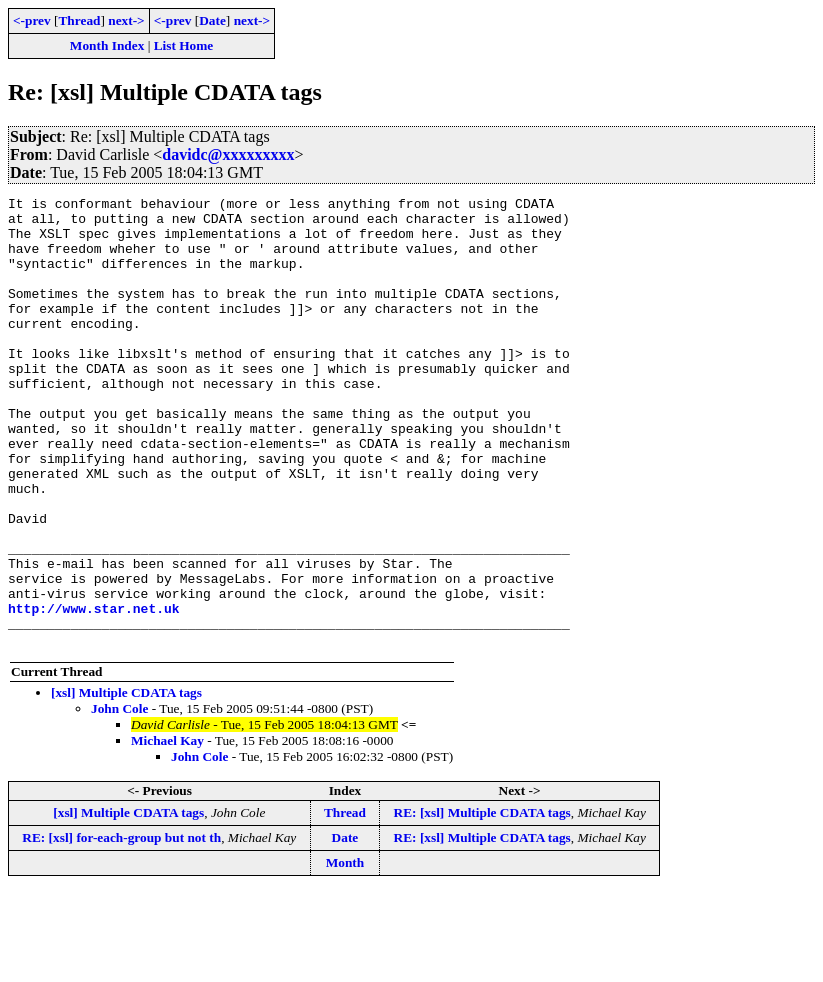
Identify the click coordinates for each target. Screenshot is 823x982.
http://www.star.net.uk (94, 692)
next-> (126, 20)
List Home (184, 45)
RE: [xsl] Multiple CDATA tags (482, 902)
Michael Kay (167, 830)
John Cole (119, 798)
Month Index (107, 45)
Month (345, 952)
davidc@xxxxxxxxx (228, 154)
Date (212, 20)
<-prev (32, 20)
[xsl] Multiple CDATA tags (126, 782)
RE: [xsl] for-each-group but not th (121, 927)
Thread (79, 20)
